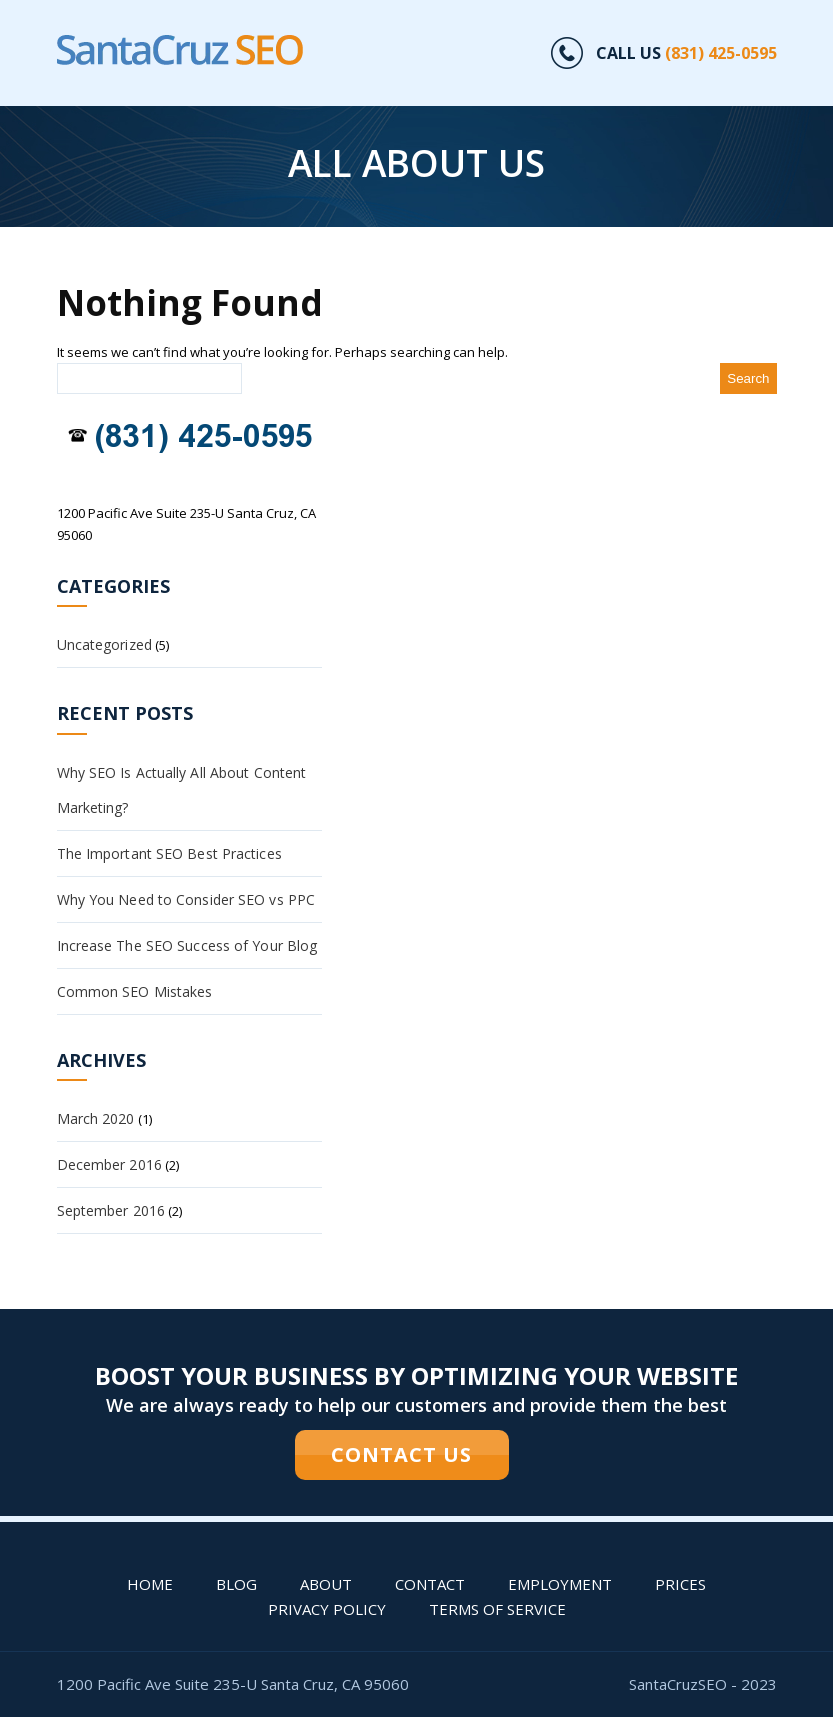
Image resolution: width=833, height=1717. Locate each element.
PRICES (680, 1584)
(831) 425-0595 (721, 53)
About (326, 1584)
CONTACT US (401, 1454)
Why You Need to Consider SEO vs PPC (186, 899)
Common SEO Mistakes (135, 991)
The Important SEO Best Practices (169, 853)
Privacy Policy (327, 1609)
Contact (430, 1584)
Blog (236, 1584)
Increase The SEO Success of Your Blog (187, 945)
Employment (560, 1584)
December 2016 (109, 1164)
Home (150, 1584)
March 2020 (96, 1118)
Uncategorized (104, 644)
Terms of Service (497, 1609)
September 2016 (111, 1210)
